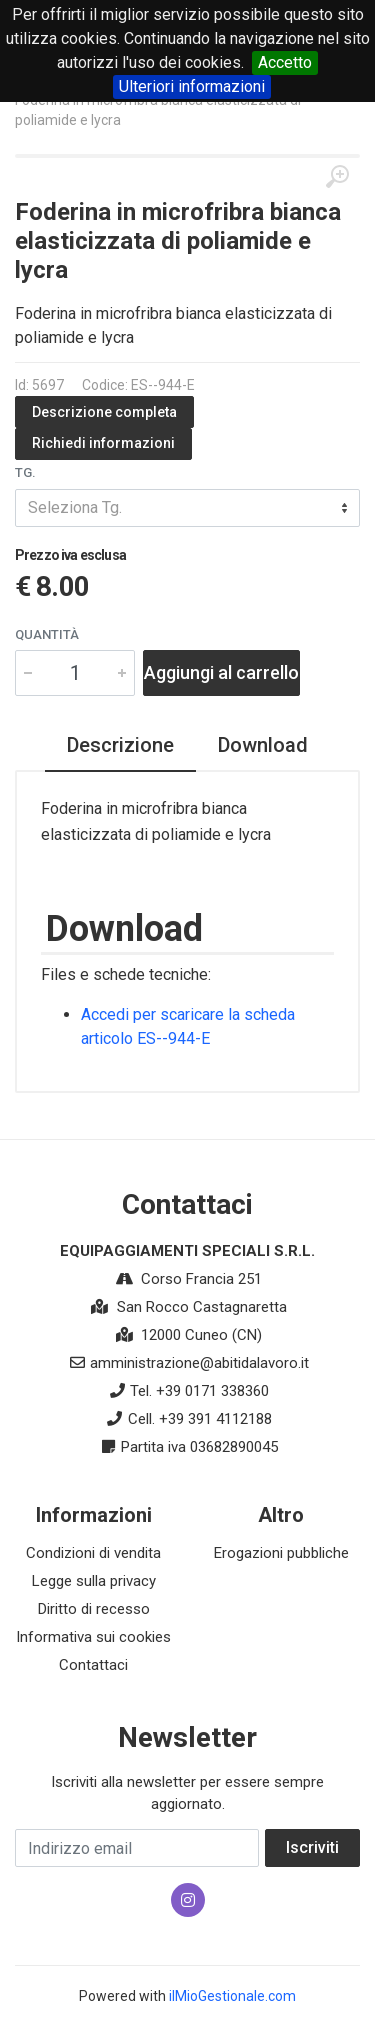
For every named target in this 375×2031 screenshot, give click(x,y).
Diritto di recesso (94, 1609)
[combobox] (187, 508)
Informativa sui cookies (93, 1637)
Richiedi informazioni (103, 443)
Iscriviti (312, 1847)
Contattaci (93, 1665)
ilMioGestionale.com (232, 1996)
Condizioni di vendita (93, 1553)
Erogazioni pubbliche (281, 1553)
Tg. (25, 472)
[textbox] (187, 508)
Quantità (47, 634)
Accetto (285, 62)
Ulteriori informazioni (192, 86)
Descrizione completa (104, 412)
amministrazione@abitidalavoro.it (199, 1363)
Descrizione (120, 745)
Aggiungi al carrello (221, 672)
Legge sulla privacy (94, 1581)
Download (263, 745)
